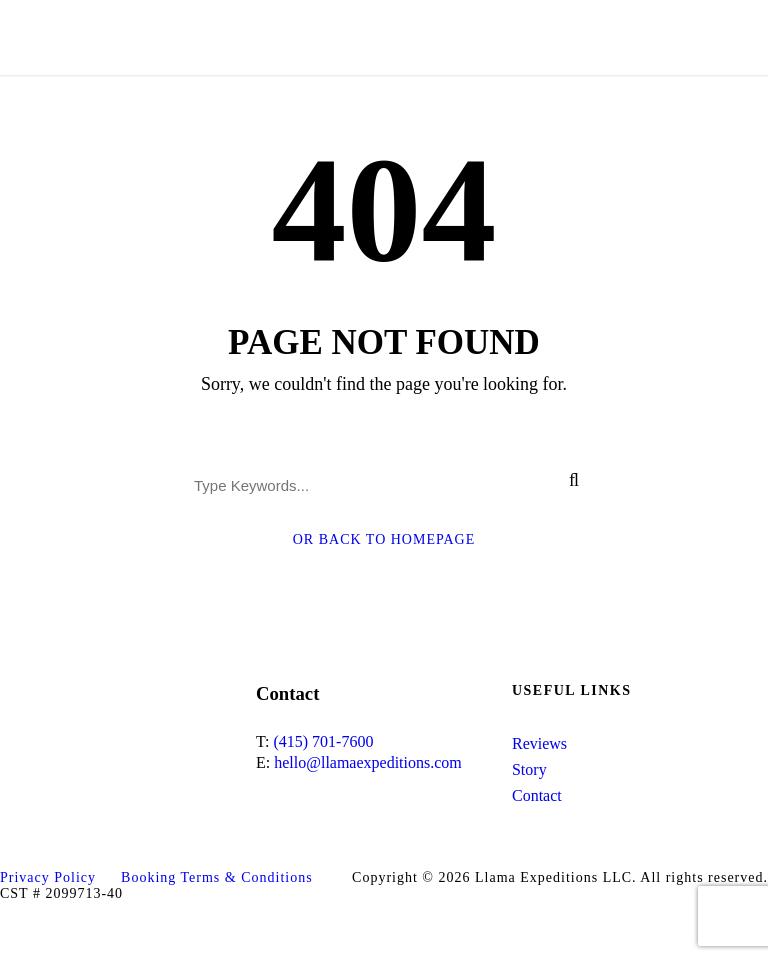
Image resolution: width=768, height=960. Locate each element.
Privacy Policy (48, 877)
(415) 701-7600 (323, 741)
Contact (537, 795)
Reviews (539, 743)
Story (529, 769)
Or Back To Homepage (384, 539)
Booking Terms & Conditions (217, 877)
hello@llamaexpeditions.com (368, 762)
